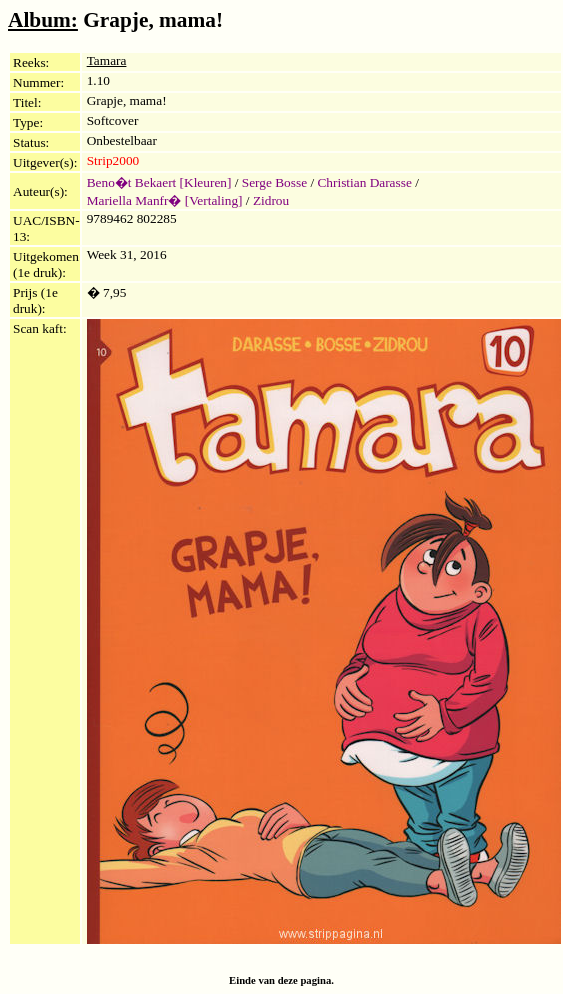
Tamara (107, 60)
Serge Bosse (274, 182)
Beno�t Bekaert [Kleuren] (159, 182)
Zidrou (271, 200)
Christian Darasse (364, 182)
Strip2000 (113, 160)
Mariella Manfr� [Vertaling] (165, 200)
